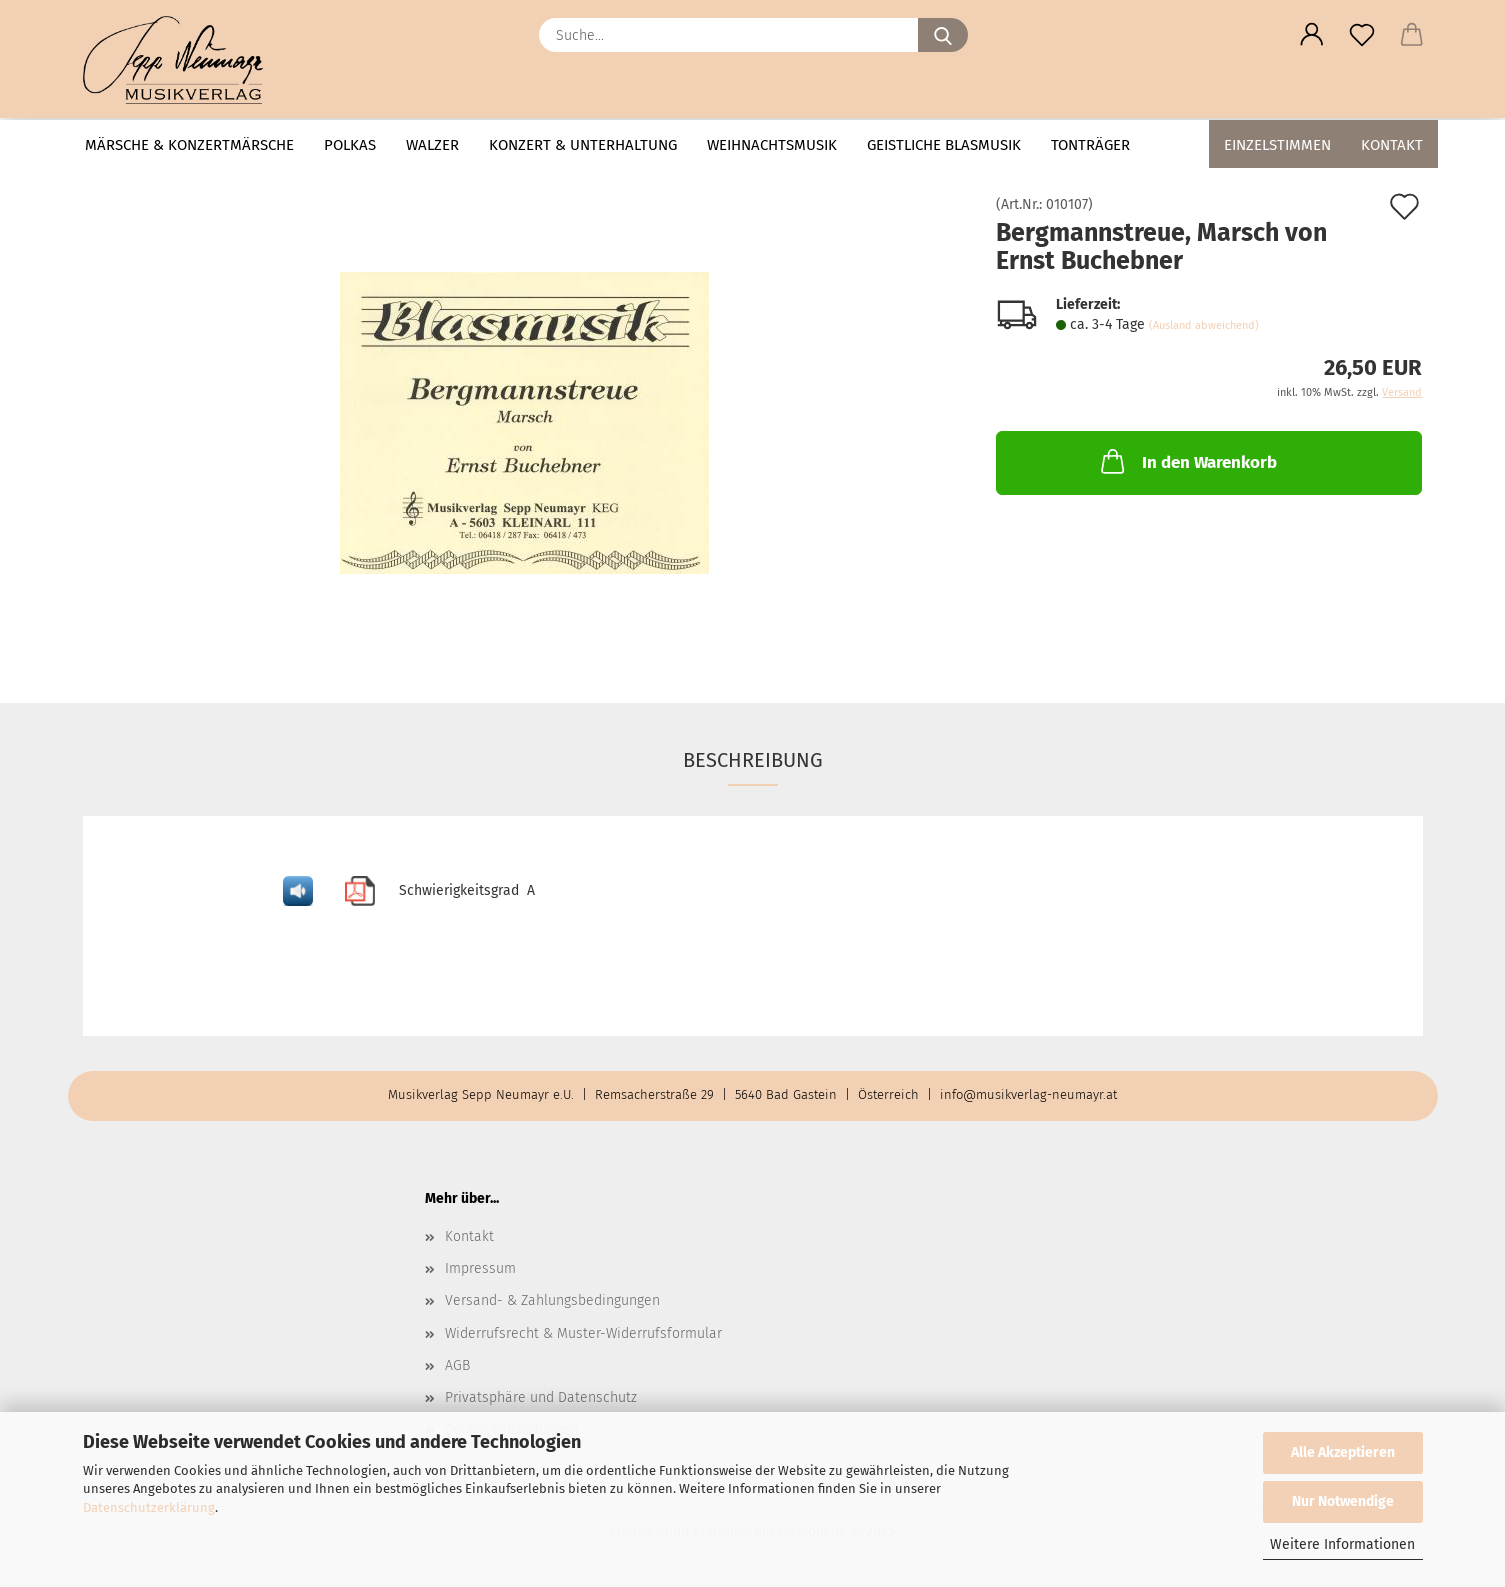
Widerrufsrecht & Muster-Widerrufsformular (583, 1333)
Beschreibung (753, 760)
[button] (1312, 35)
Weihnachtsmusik (772, 145)
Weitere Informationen (1342, 1544)
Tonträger (1090, 145)
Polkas (350, 145)
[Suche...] (943, 35)
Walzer (432, 145)
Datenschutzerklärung (149, 1507)
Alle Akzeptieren (1343, 1452)
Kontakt (1392, 145)
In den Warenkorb (1187, 461)
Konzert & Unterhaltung (583, 145)
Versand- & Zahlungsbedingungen (552, 1300)
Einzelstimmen (1277, 145)
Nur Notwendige (1343, 1501)
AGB (457, 1365)
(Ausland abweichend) (1204, 325)
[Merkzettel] (1362, 35)
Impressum (480, 1268)
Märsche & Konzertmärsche (189, 145)
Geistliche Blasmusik (944, 145)
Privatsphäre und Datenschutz (541, 1397)
